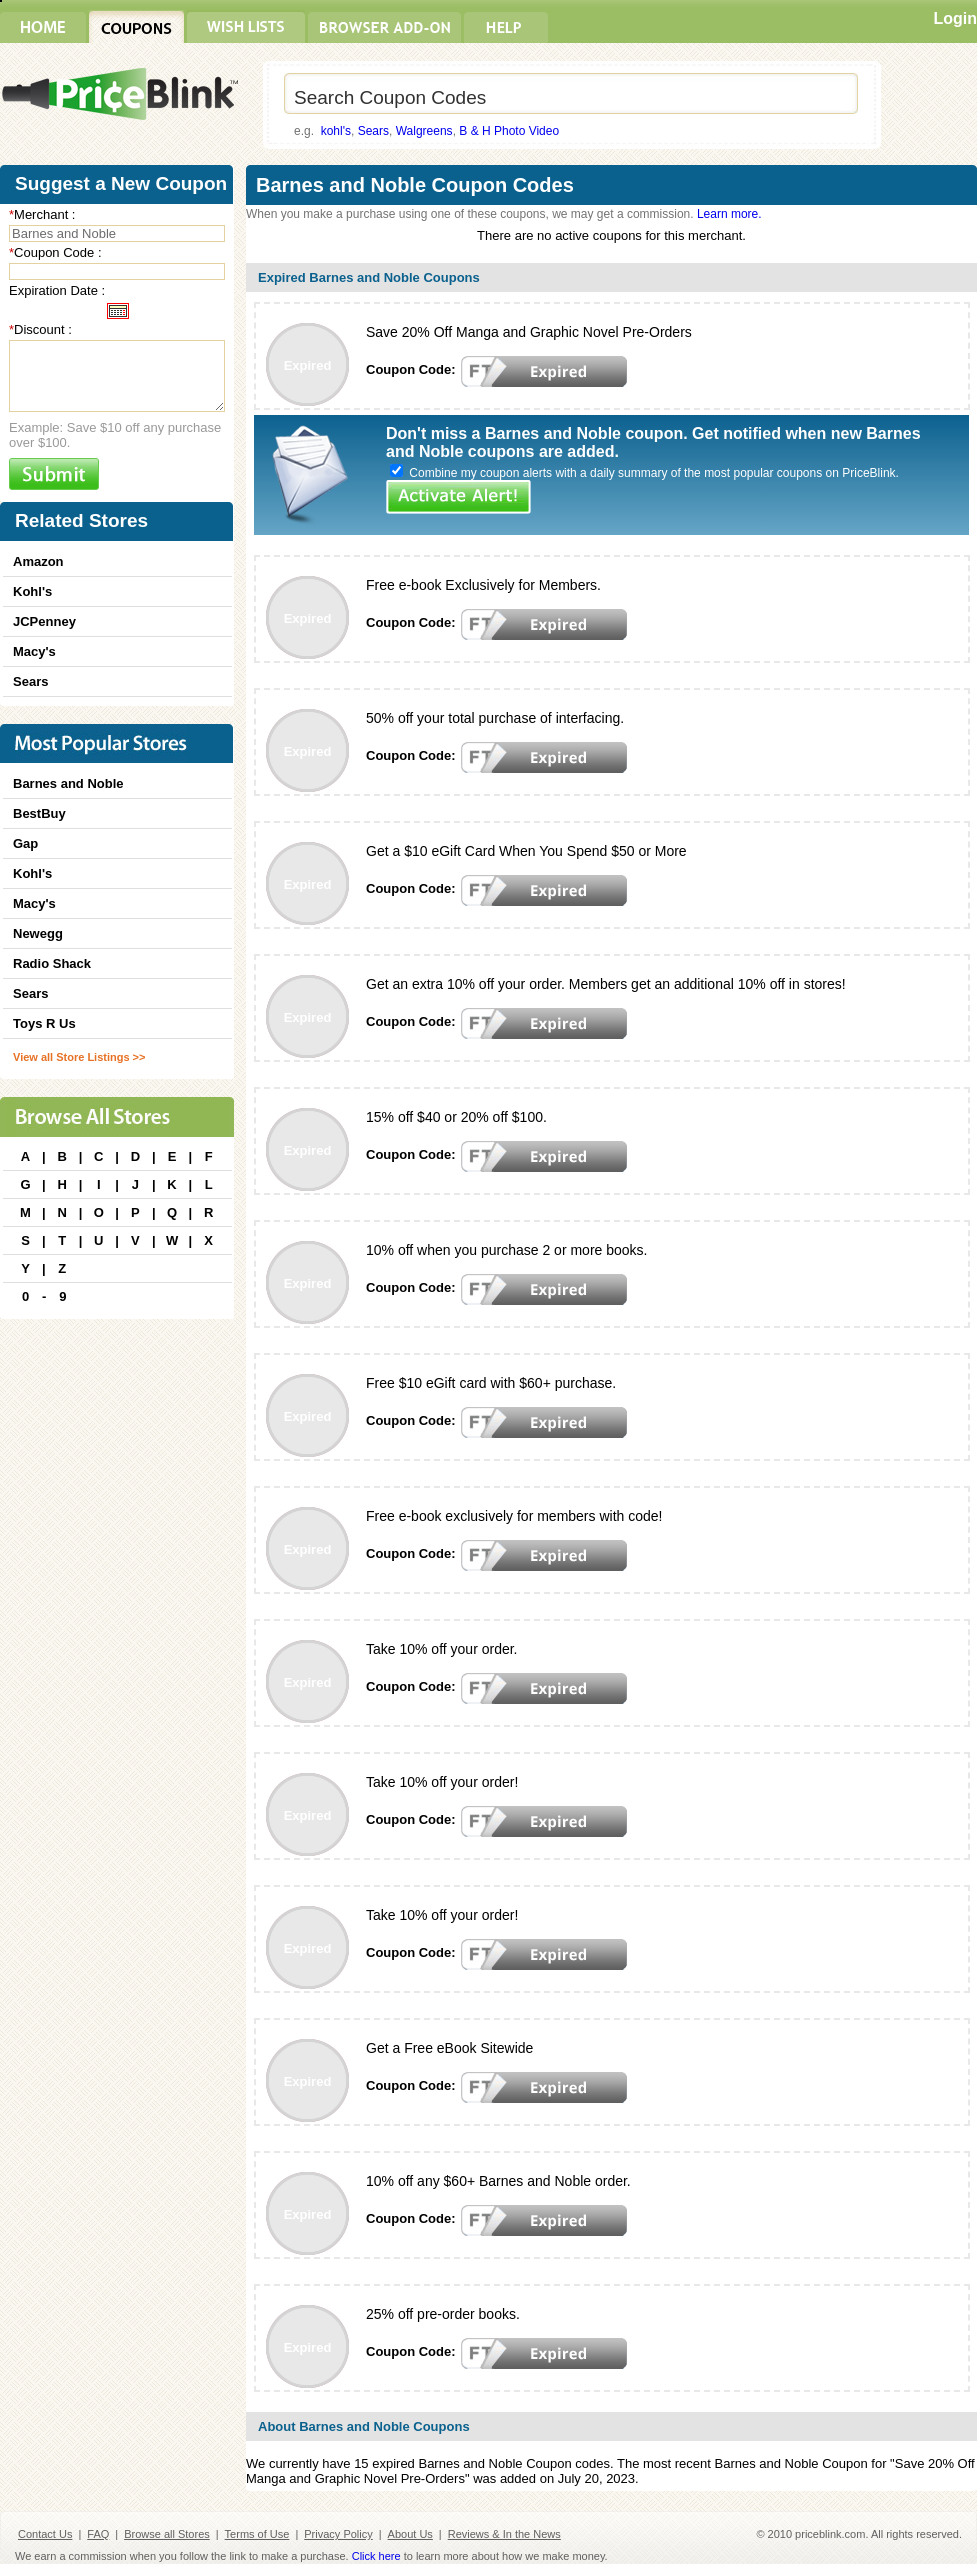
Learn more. (729, 214)
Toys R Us (44, 1023)
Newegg (38, 933)
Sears (373, 131)
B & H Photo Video (509, 131)
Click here (376, 2556)
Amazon (38, 561)
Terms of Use (257, 2534)
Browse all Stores (167, 2534)
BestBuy (39, 813)
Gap (25, 843)
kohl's (336, 131)
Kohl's (32, 591)
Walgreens (424, 131)
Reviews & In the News (504, 2534)
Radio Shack (52, 963)
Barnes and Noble (68, 783)
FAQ (98, 2534)
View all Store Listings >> (79, 1057)
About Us (410, 2534)
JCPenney (44, 621)
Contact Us (45, 2534)
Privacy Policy (338, 2534)
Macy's (34, 651)
